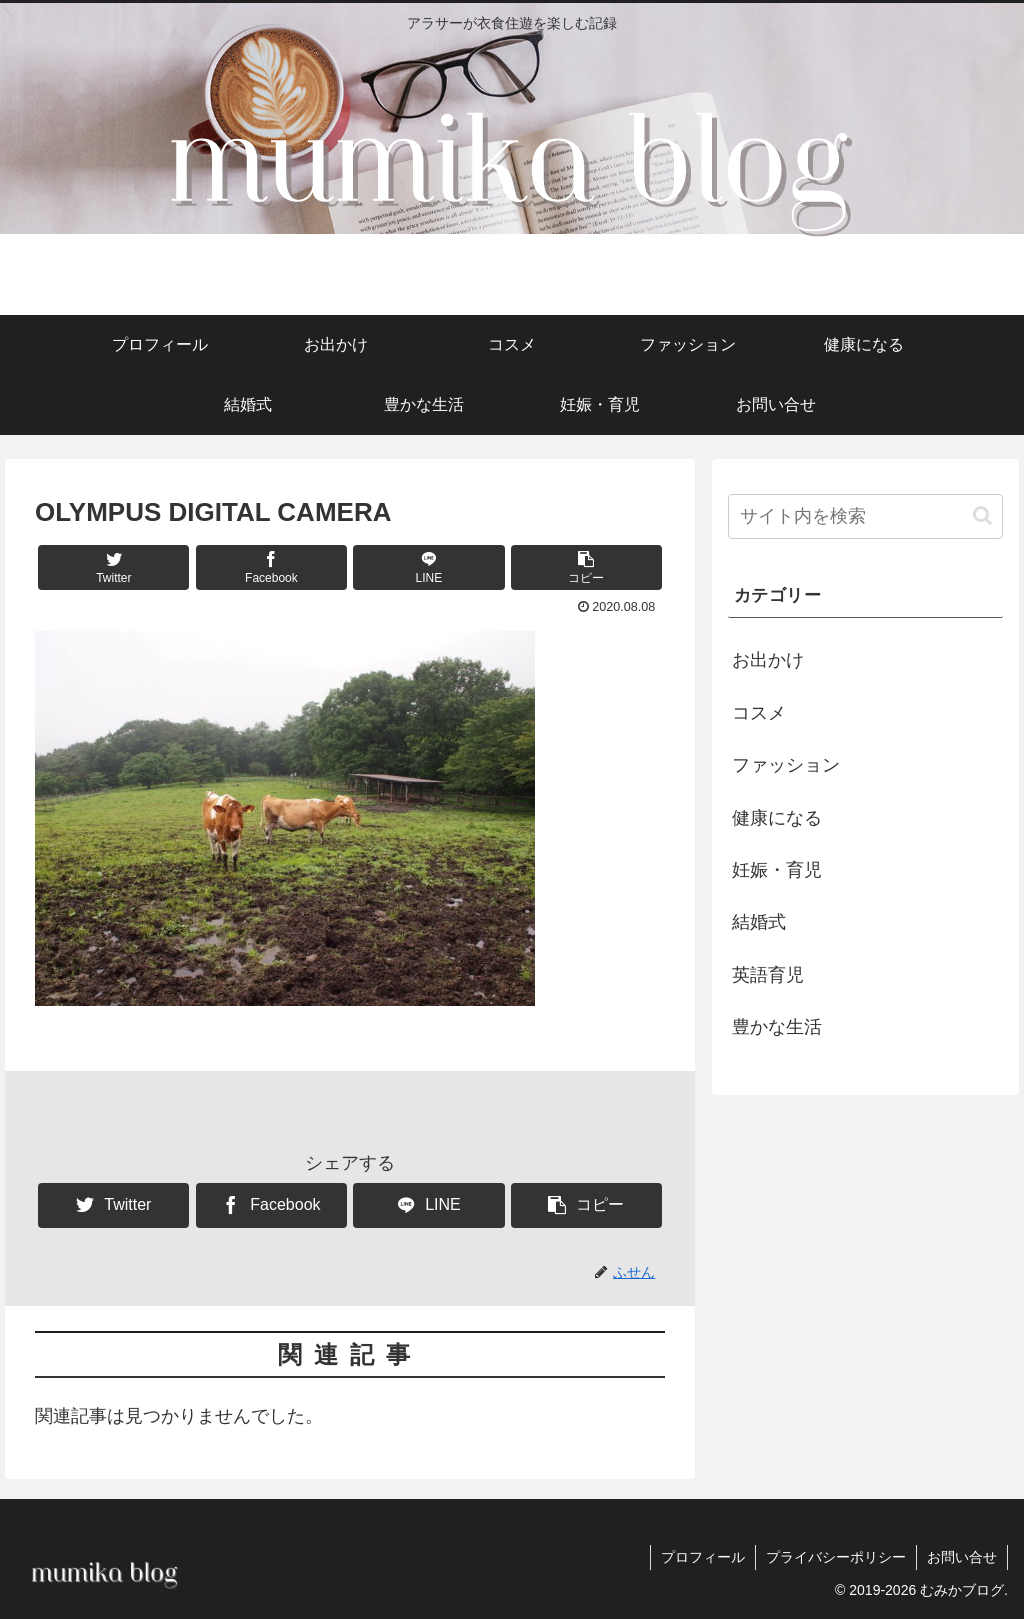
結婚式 (759, 922)
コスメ (759, 713)
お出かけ (768, 660)
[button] (586, 567)
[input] (865, 516)
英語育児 (768, 975)
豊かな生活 (777, 1027)
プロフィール (703, 1557)
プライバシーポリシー (836, 1557)
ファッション (786, 765)
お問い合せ (962, 1557)
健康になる (777, 818)
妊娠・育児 (777, 870)
